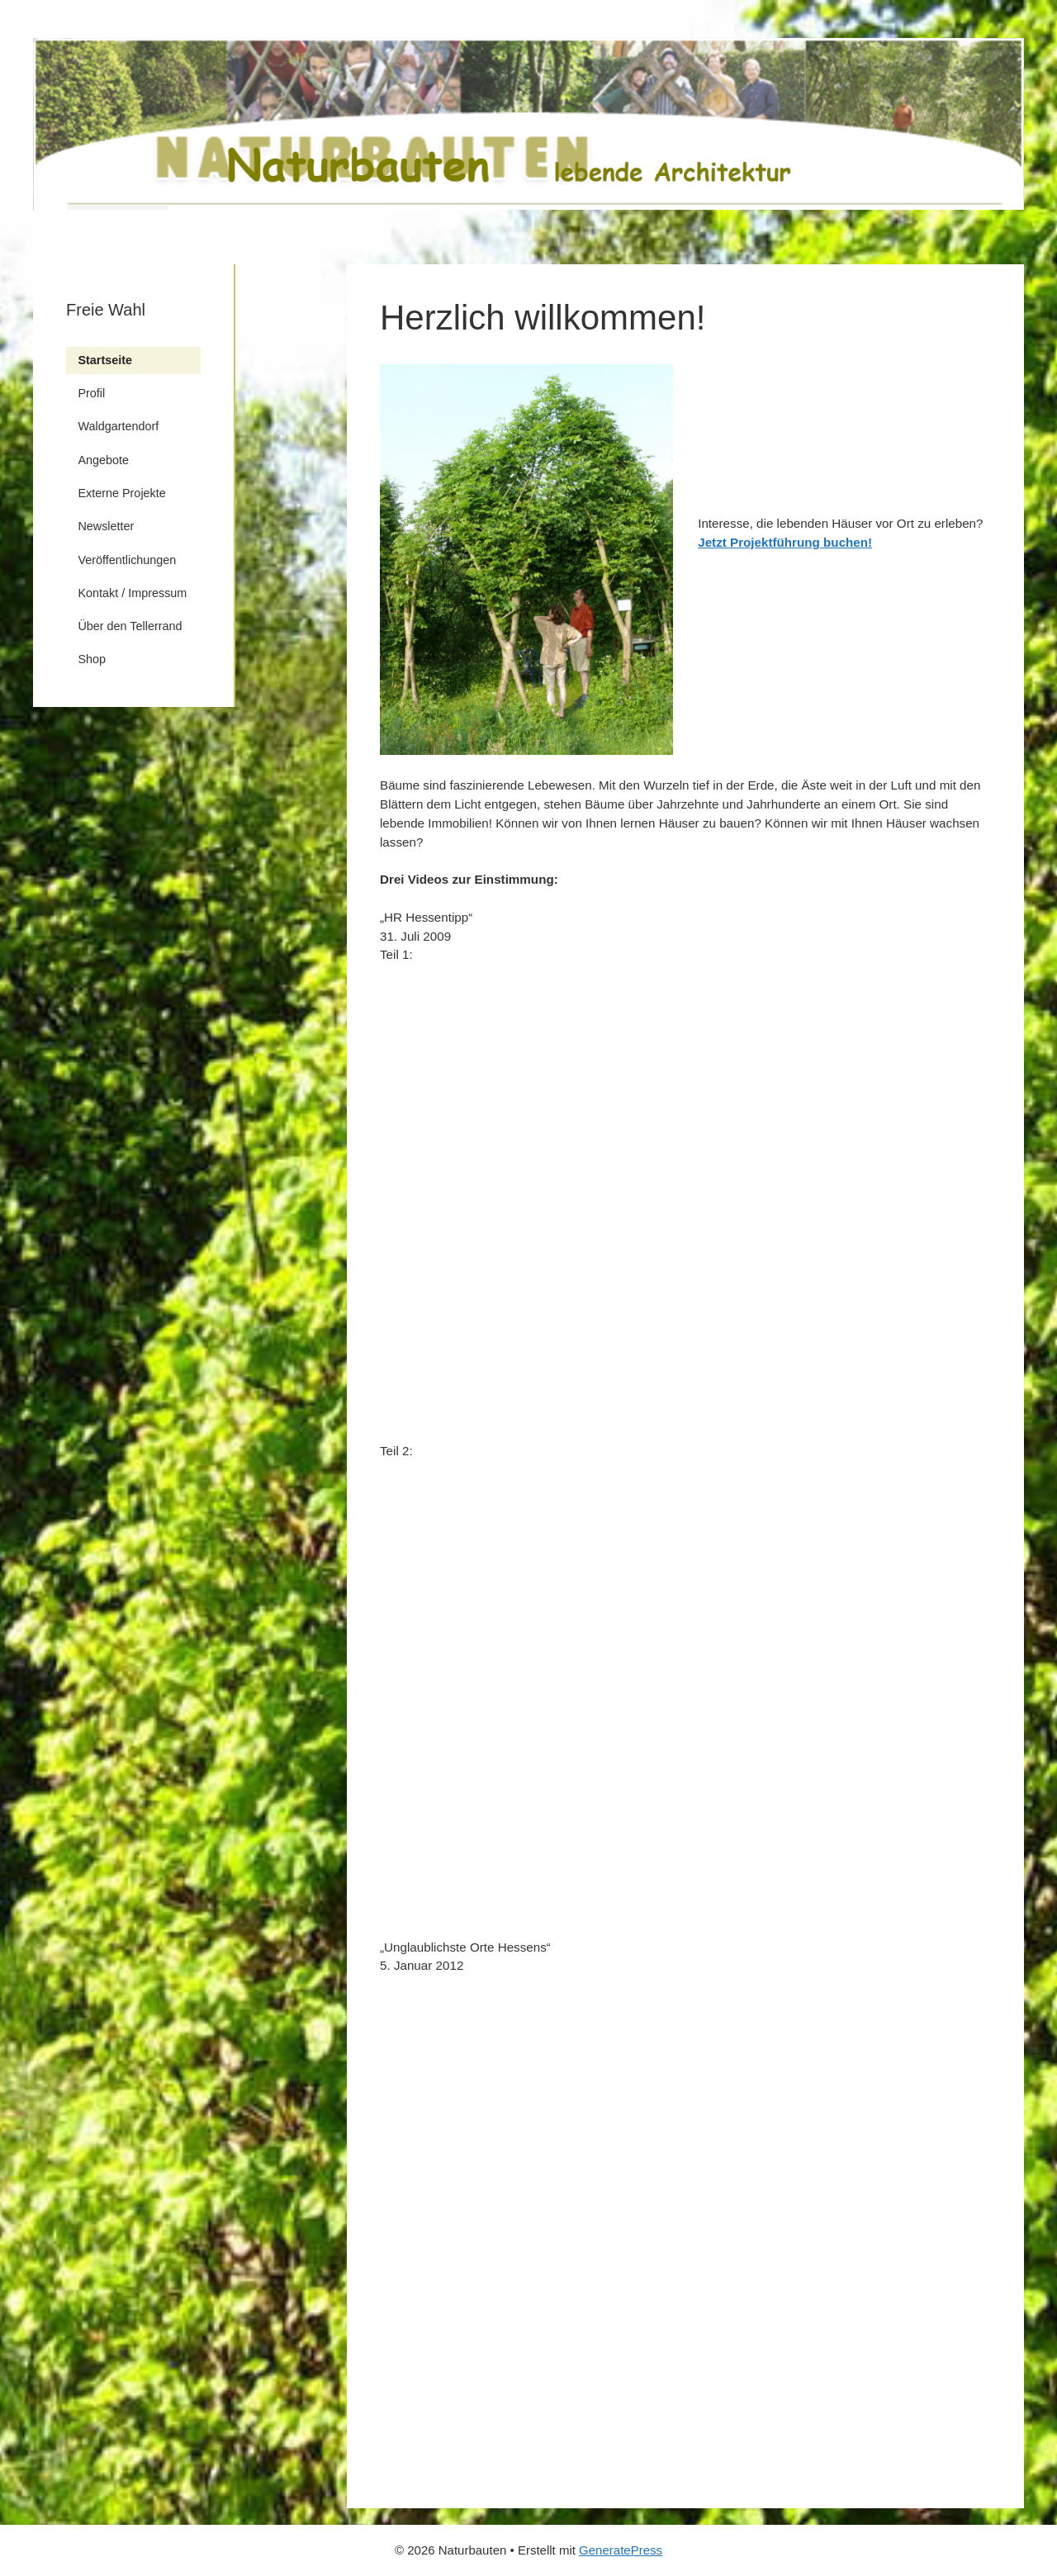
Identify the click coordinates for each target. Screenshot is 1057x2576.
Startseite (105, 360)
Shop (92, 659)
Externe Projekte (121, 493)
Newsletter (106, 526)
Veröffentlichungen (127, 560)
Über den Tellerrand (130, 626)
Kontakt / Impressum (132, 593)
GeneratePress (620, 2550)
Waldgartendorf (118, 426)
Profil (91, 393)
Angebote (103, 460)
